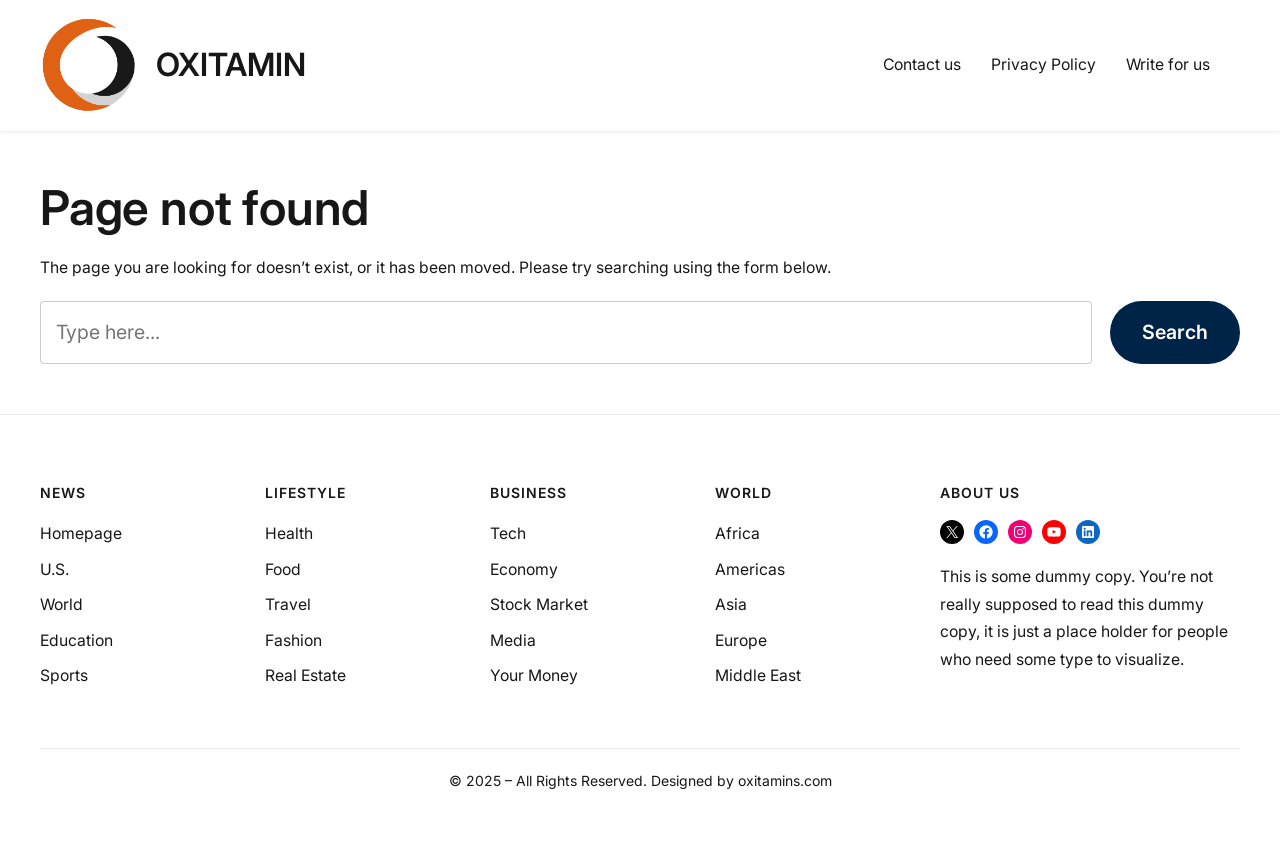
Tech (508, 533)
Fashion (293, 640)
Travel (288, 604)
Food (283, 569)
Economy (524, 569)
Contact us (922, 64)
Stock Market (539, 604)
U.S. (54, 569)
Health (289, 533)
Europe (741, 640)
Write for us (1168, 64)
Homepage (81, 533)
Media (513, 640)
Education (76, 640)
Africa (737, 533)
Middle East (758, 675)
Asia (731, 604)
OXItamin (231, 64)
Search (1175, 332)
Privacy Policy (1043, 64)
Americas (750, 569)
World (61, 604)
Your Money (534, 675)
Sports (64, 675)
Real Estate (305, 675)
